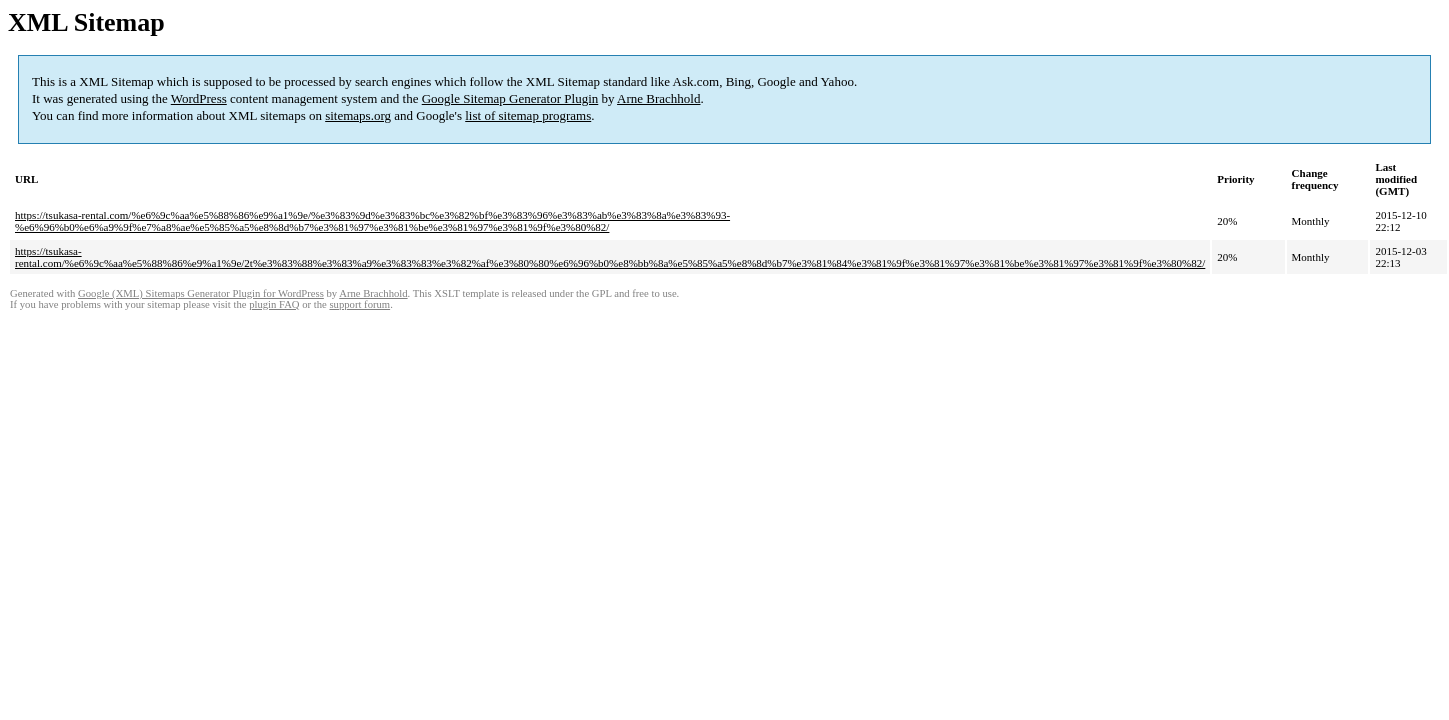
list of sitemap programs (528, 115)
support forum (359, 304)
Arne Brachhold (658, 98)
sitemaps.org (358, 115)
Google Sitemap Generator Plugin (510, 98)
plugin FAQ (274, 304)
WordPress (199, 98)
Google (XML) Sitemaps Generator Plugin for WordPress (201, 293)
